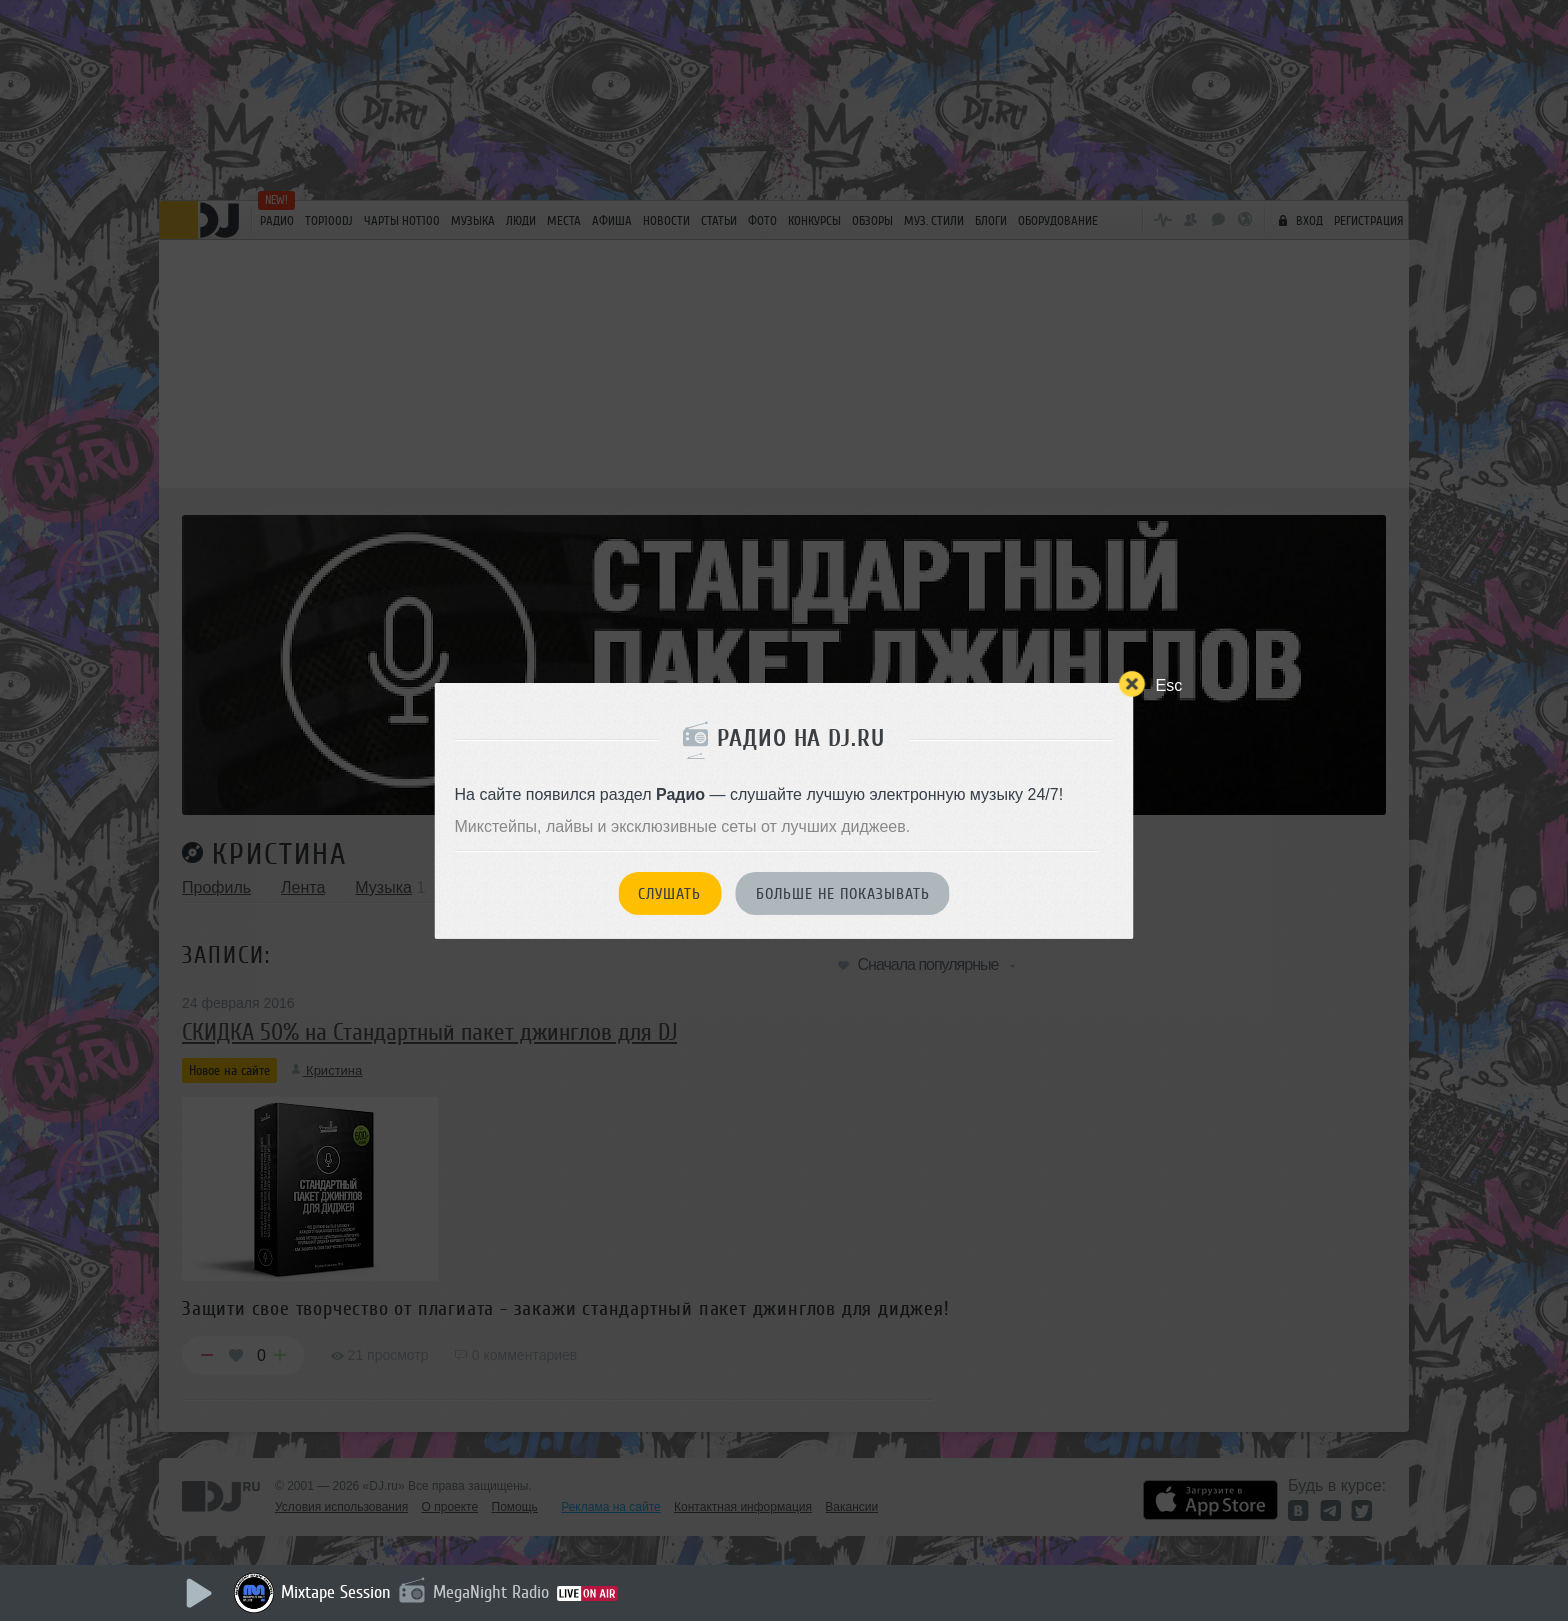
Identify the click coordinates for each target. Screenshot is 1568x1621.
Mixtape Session (336, 1592)
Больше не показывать (843, 894)
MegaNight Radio (491, 1592)
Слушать (669, 894)
